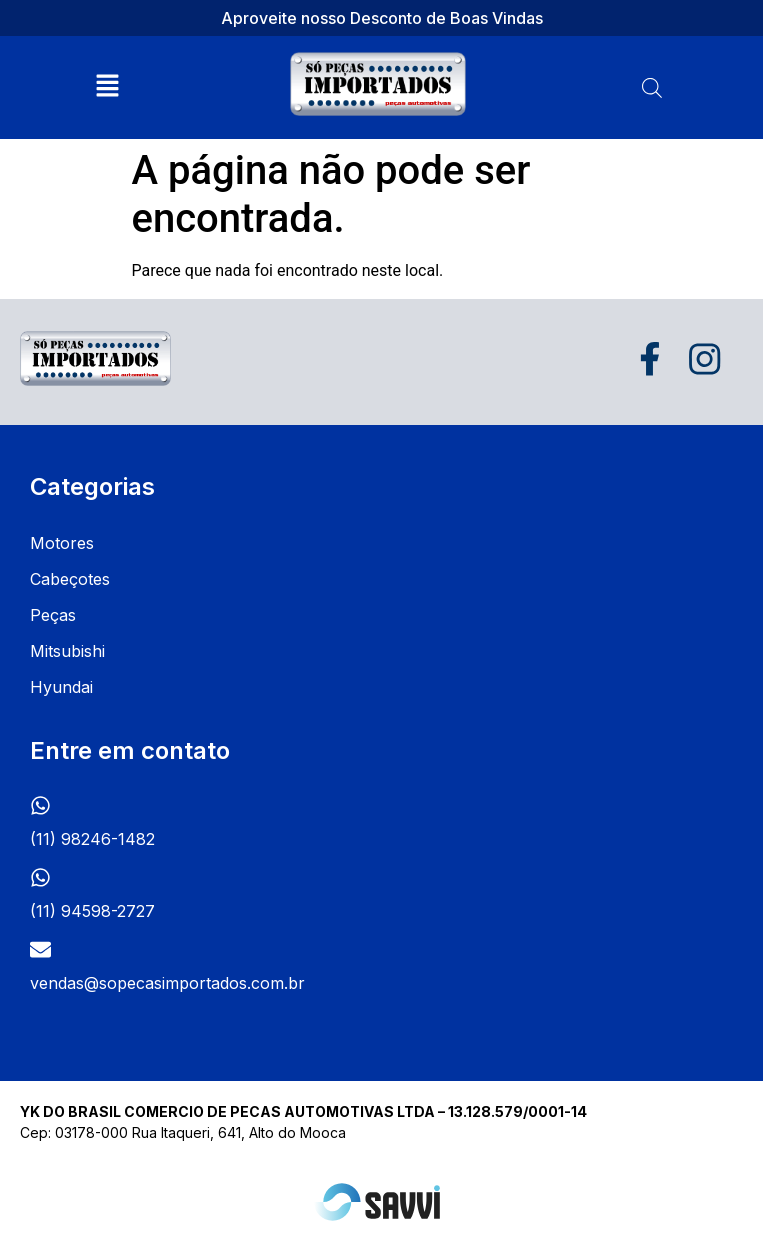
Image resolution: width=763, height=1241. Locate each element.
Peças (53, 615)
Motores (62, 543)
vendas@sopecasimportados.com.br (167, 983)
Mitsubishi (67, 651)
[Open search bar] (652, 87)
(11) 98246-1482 (92, 839)
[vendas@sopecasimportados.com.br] (40, 949)
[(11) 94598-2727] (40, 877)
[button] (108, 87)
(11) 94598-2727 (92, 911)
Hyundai (61, 687)
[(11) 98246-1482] (40, 805)
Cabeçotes (70, 579)
